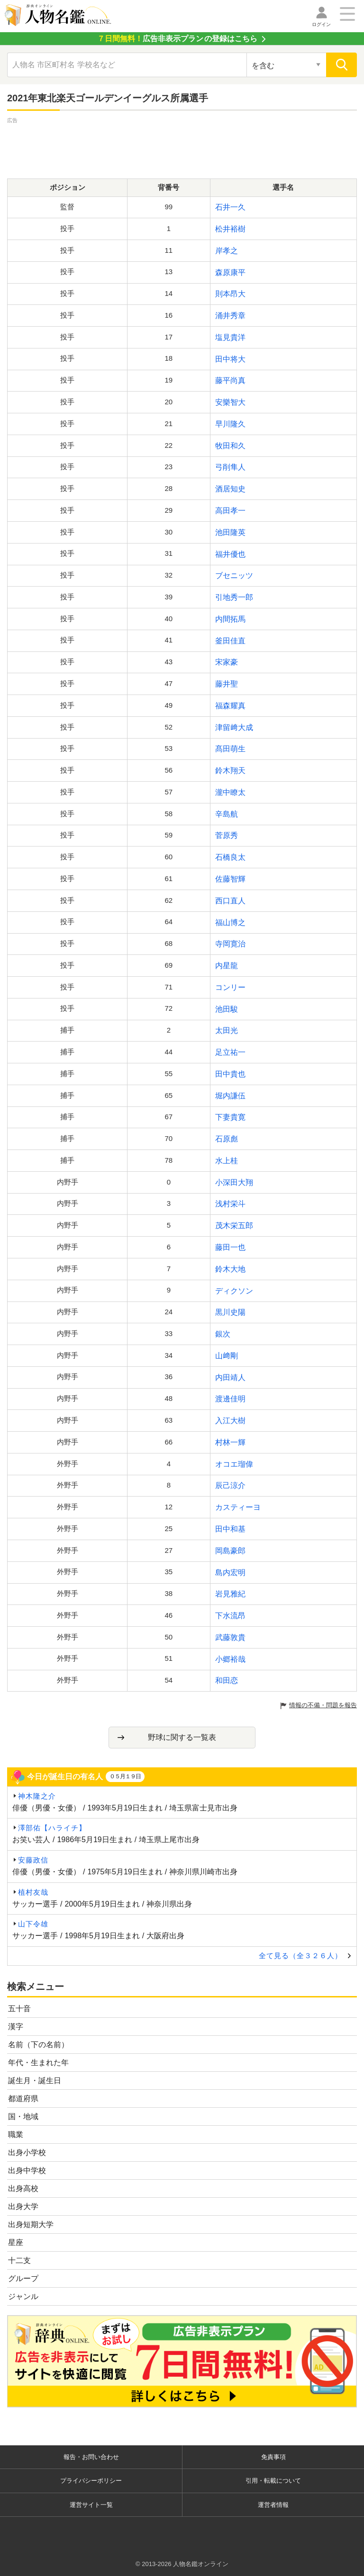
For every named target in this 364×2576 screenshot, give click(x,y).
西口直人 (230, 901)
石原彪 (226, 1139)
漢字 (15, 2027)
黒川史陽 (230, 1312)
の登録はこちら (177, 39)
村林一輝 (230, 1442)
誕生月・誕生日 (34, 2081)
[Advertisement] (182, 146)
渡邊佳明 (230, 1399)
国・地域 (23, 2116)
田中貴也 (230, 1074)
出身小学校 (27, 2152)
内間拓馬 (230, 619)
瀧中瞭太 (230, 792)
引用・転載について (273, 2480)
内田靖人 (230, 1377)
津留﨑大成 (234, 727)
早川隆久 (230, 424)
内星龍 (226, 966)
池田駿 (226, 1009)
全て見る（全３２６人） (300, 1956)
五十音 (19, 2009)
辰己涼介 (230, 1485)
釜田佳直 (230, 641)
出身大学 (23, 2206)
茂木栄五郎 (234, 1225)
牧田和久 (230, 446)
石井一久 (230, 207)
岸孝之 (226, 251)
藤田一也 (230, 1247)
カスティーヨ (238, 1507)
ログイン (321, 24)
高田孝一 (230, 511)
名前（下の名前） (38, 2045)
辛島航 (226, 814)
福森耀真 (230, 706)
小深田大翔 (234, 1182)
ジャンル (23, 2296)
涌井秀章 (230, 316)
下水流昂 (230, 1616)
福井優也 (230, 554)
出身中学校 (27, 2170)
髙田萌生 (230, 749)
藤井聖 (226, 684)
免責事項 (273, 2456)
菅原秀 (226, 835)
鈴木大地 (230, 1269)
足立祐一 (230, 1052)
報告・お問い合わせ (91, 2456)
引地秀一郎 (234, 597)
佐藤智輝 (230, 879)
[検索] (341, 65)
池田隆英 (230, 532)
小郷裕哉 (230, 1659)
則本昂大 (230, 294)
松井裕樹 (230, 229)
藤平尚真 (230, 380)
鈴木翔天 (230, 771)
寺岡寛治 (230, 944)
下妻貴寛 (230, 1117)
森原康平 (230, 272)
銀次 (222, 1334)
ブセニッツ (234, 575)
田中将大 (230, 359)
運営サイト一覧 (91, 2504)
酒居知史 (230, 489)
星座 (15, 2242)
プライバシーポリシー (91, 2480)
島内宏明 (230, 1573)
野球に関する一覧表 (182, 1737)
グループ (23, 2278)
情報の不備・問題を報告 (323, 1705)
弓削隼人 (230, 467)
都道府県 (23, 2099)
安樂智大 (230, 402)
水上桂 (226, 1161)
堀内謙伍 (230, 1096)
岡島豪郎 (230, 1551)
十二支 (19, 2260)
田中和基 (230, 1529)
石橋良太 (230, 857)
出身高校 (23, 2188)
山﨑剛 (226, 1356)
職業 (15, 2134)
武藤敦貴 (230, 1637)
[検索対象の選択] (286, 65)
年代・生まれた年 (38, 2063)
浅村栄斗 (230, 1204)
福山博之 (230, 922)
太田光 (226, 1030)
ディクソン (234, 1291)
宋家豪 (226, 662)
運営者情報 (273, 2504)
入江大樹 (230, 1421)
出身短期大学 (31, 2224)
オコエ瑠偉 (234, 1464)
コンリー (230, 987)
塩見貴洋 (230, 337)
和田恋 (226, 1680)
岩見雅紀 (230, 1594)
